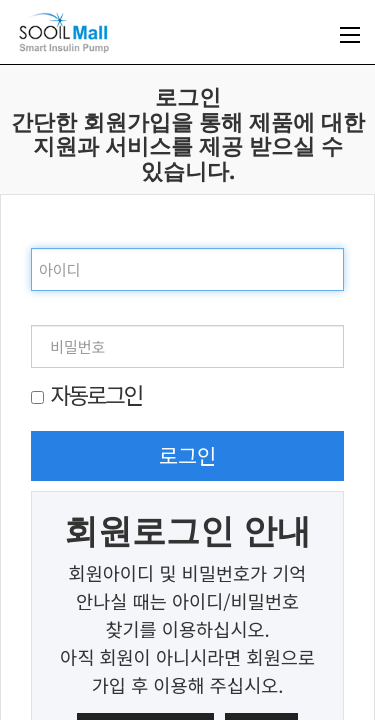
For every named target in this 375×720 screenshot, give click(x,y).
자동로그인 (96, 394)
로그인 (188, 455)
